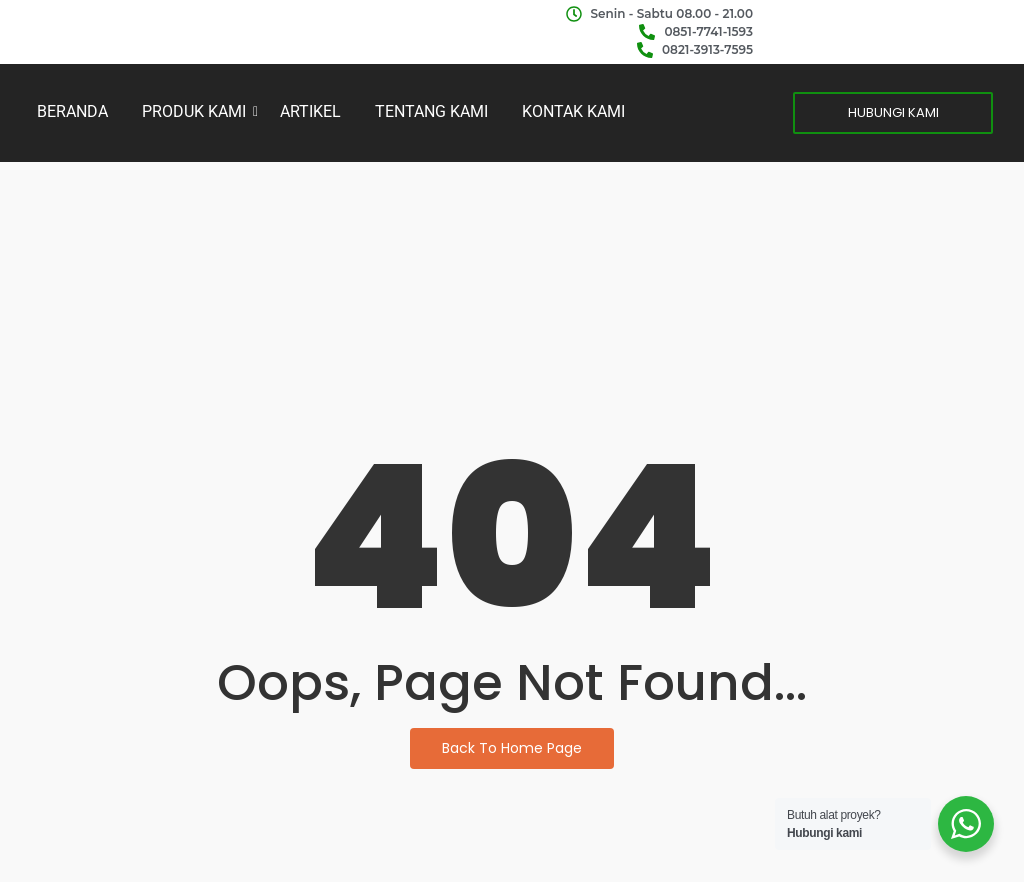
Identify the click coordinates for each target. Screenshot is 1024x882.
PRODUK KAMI (197, 111)
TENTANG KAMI (431, 111)
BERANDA (72, 111)
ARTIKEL (310, 111)
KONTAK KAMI (573, 111)
